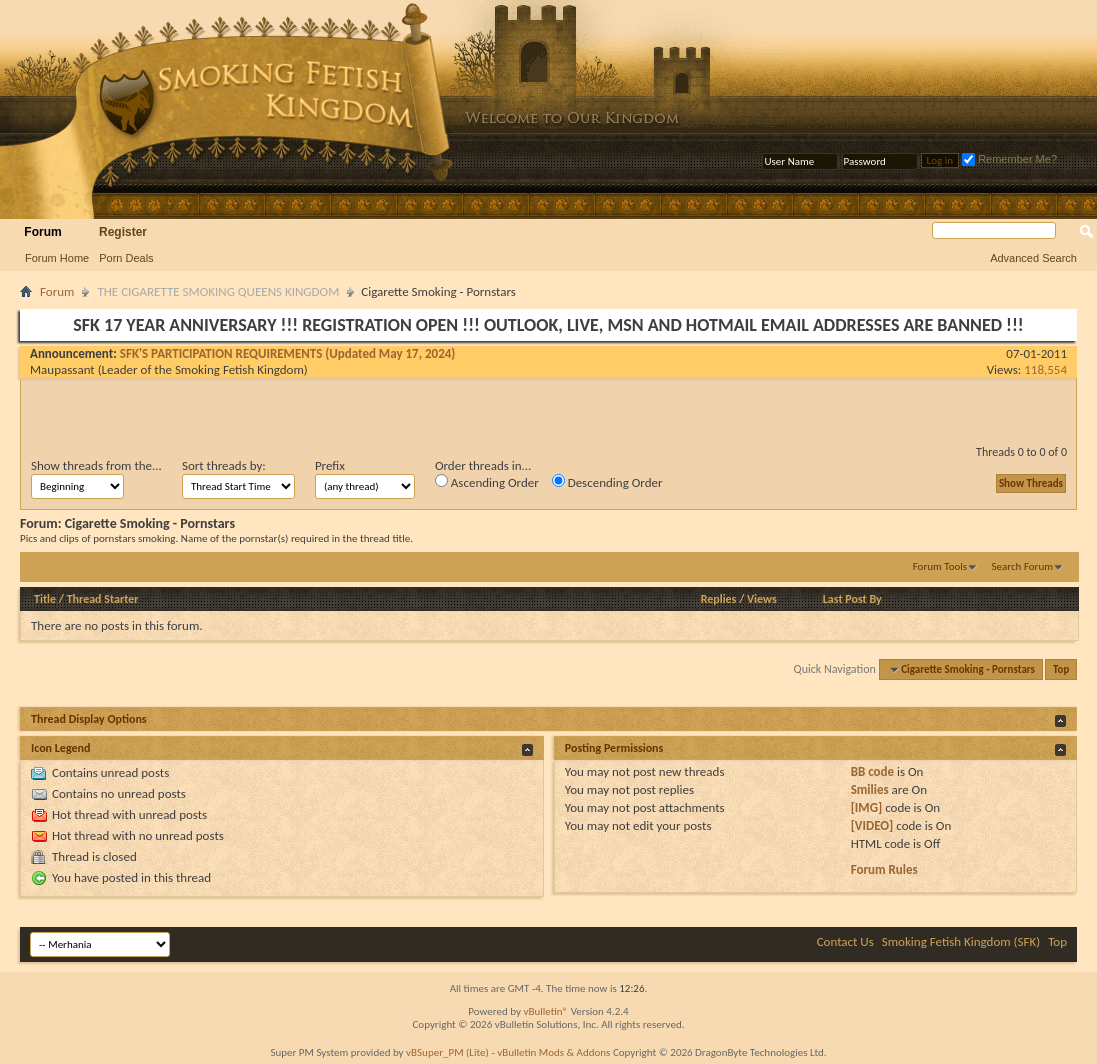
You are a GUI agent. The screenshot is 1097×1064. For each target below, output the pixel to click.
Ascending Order (487, 482)
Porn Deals (126, 258)
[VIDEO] (872, 825)
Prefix (330, 465)
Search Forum (1023, 566)
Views (762, 599)
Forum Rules (884, 869)
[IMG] (867, 807)
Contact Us (845, 941)
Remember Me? (1009, 159)
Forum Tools (940, 566)
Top (1061, 669)
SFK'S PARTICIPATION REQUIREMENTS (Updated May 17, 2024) (288, 353)
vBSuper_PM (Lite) (447, 1052)
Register (123, 232)
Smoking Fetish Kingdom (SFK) (961, 941)
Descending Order (607, 482)
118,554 (1045, 369)
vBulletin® (545, 1011)
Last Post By (852, 599)
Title (45, 599)
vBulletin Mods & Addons (553, 1052)
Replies (719, 599)
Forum (42, 232)
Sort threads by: (224, 465)
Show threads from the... (96, 465)
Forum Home (57, 258)
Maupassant (62, 369)
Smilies (870, 789)
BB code (872, 771)
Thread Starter (103, 599)
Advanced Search (1033, 258)
